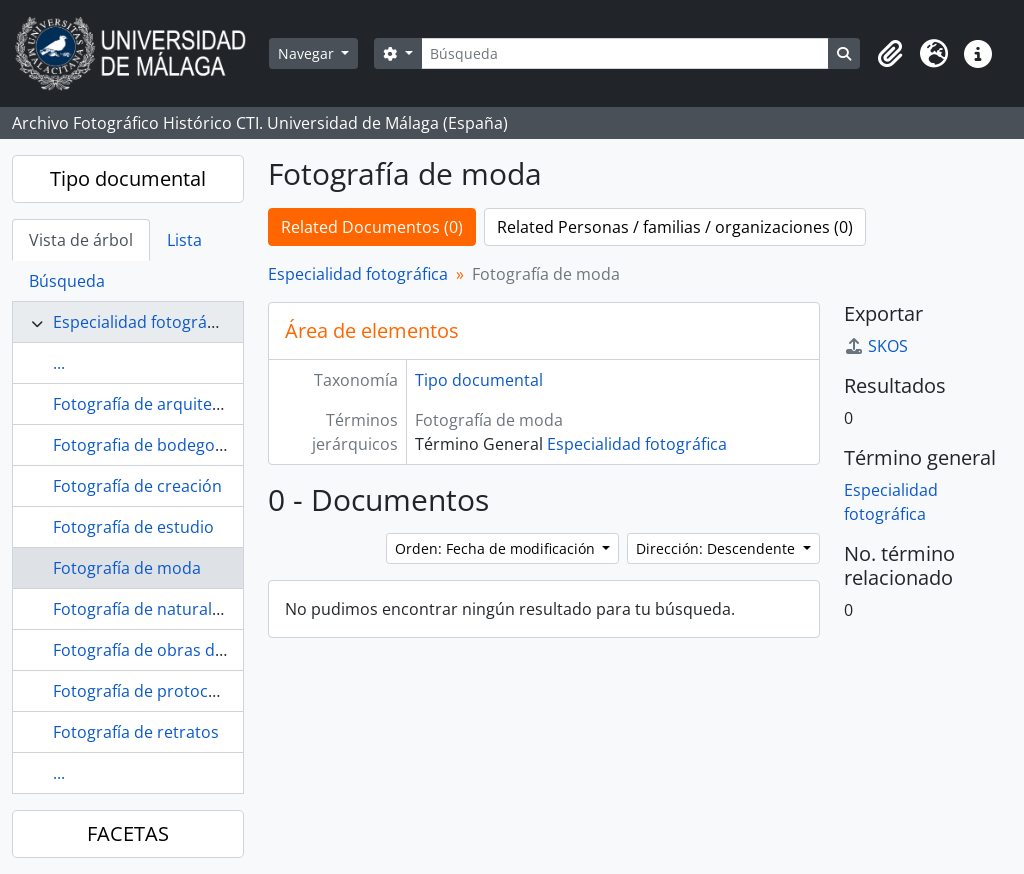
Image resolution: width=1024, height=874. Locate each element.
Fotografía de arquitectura (152, 404)
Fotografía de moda (127, 568)
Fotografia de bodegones (147, 445)
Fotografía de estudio (133, 527)
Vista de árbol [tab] (81, 240)
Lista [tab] (184, 240)
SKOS (876, 346)
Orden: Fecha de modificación (497, 548)
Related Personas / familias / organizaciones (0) (675, 227)
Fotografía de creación (137, 486)
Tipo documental (128, 178)
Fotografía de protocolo (142, 691)
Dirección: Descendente (717, 548)
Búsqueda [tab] (67, 281)
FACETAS (128, 833)
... (59, 363)
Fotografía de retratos (136, 732)
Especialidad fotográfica (143, 322)
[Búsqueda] (625, 53)
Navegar (308, 53)
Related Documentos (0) (372, 227)
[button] (890, 54)
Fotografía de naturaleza (145, 609)
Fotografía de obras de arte (156, 650)
